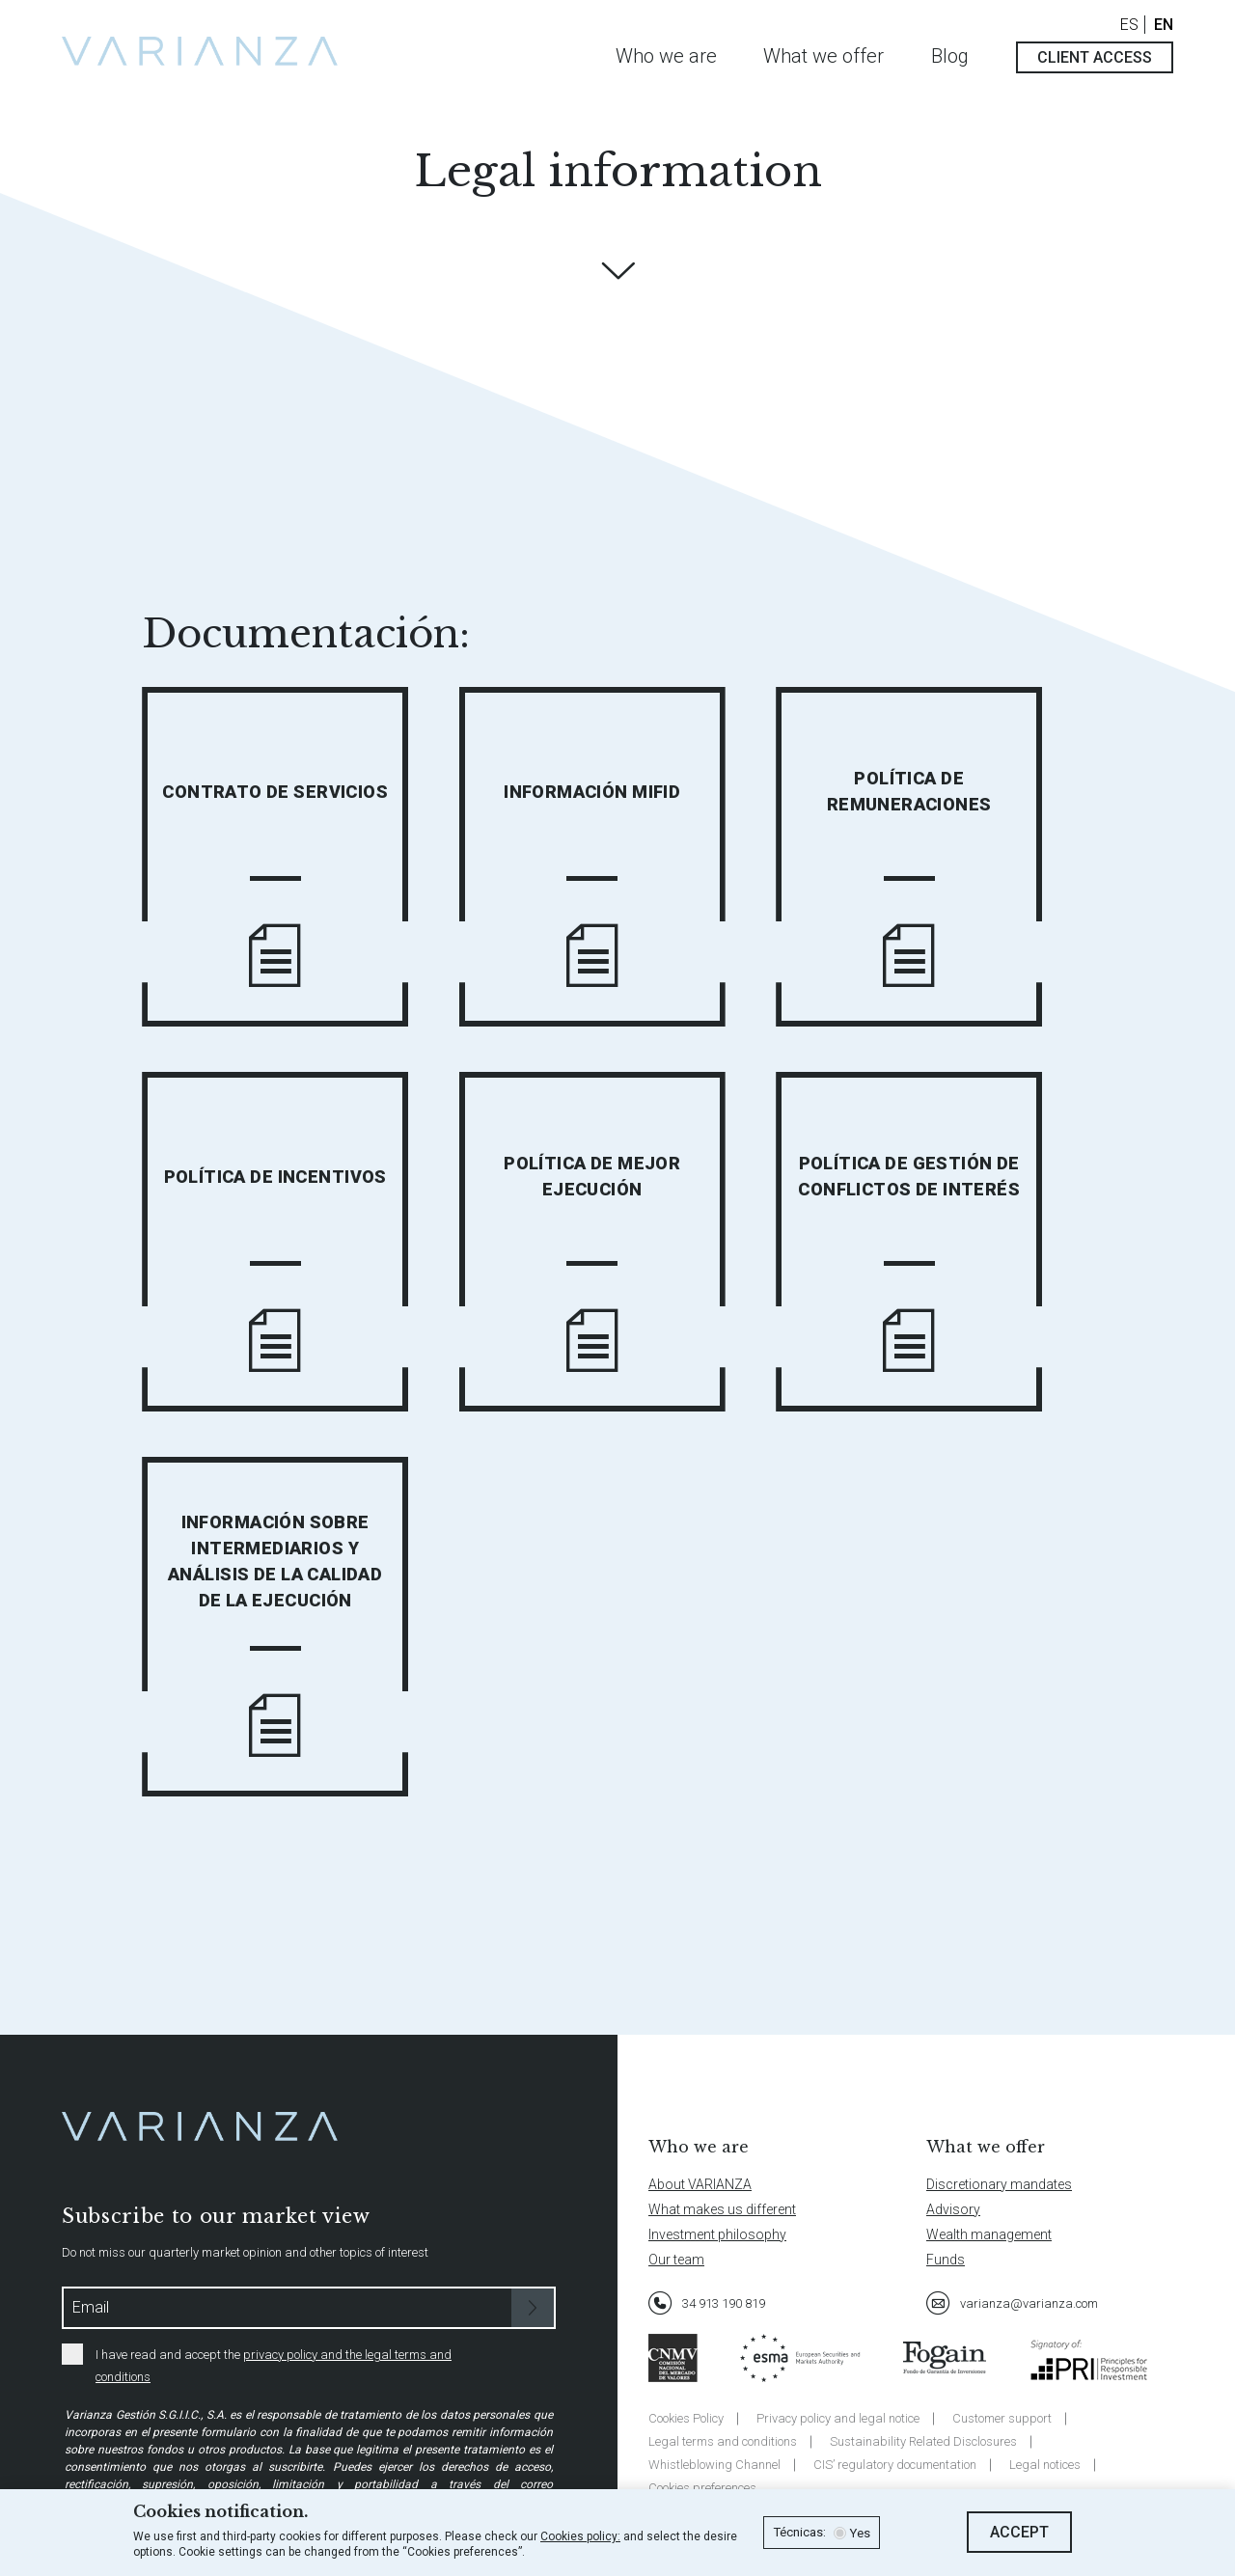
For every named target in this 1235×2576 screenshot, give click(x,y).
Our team (676, 2259)
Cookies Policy (686, 2418)
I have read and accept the (257, 2363)
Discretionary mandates (999, 2184)
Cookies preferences (702, 2487)
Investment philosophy (717, 2234)
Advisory (953, 2209)
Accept (1019, 2532)
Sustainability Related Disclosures (923, 2441)
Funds (945, 2259)
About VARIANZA (700, 2184)
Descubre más (617, 271)
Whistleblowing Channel (714, 2464)
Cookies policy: (580, 2536)
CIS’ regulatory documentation (894, 2464)
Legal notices (1045, 2464)
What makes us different (722, 2209)
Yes (859, 2533)
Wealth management (989, 2234)
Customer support (1002, 2418)
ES (1129, 24)
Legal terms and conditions (722, 2441)
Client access (1094, 57)
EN (1163, 24)
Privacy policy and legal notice (837, 2418)
